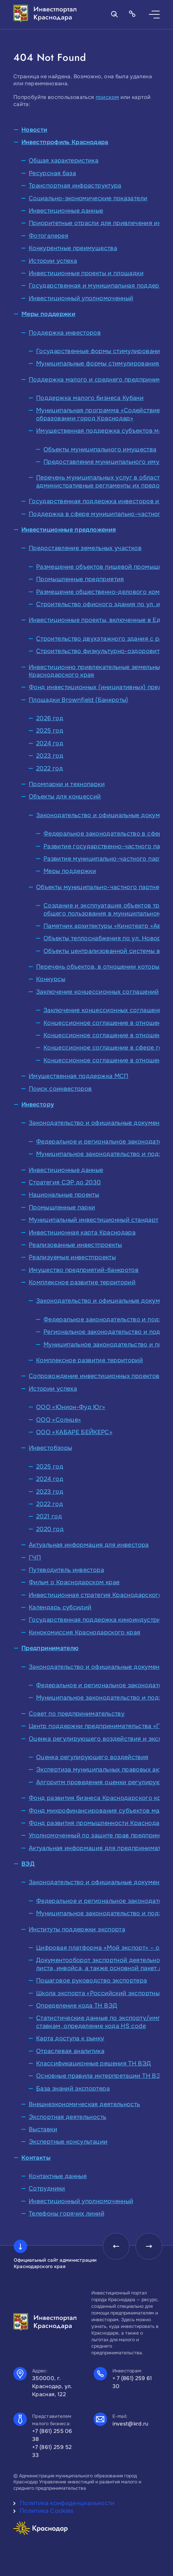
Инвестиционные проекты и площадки (86, 273)
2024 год (49, 743)
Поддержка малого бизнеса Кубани (90, 398)
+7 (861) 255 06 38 (52, 2435)
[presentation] (116, 2246)
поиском (107, 97)
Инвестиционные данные (66, 210)
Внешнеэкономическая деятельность (84, 2104)
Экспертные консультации (68, 2141)
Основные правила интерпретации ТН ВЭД (100, 2075)
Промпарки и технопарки (67, 784)
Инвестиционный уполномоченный (81, 298)
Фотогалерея (48, 235)
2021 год (49, 1516)
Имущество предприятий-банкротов (84, 1270)
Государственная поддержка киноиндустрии (97, 1619)
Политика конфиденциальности (67, 2503)
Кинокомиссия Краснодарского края (85, 1632)
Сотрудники (47, 2188)
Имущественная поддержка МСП (78, 1076)
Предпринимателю (50, 1648)
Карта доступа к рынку (70, 2038)
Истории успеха (53, 260)
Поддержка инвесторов (65, 332)
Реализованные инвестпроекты (75, 1245)
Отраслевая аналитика (70, 2051)
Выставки (43, 2129)
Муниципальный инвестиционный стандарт (93, 1219)
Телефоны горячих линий (66, 2213)
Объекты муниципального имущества (100, 449)
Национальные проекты (64, 1194)
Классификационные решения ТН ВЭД (93, 2063)
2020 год (50, 1529)
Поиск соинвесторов (60, 1088)
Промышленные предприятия (80, 579)
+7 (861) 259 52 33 (52, 2451)
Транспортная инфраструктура (75, 185)
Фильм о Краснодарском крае (74, 1582)
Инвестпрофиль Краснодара (64, 142)
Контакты (36, 2157)
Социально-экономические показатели (88, 198)
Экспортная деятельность (67, 2117)
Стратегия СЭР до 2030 (65, 1182)
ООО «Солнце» (58, 1419)
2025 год (49, 730)
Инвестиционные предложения (68, 529)
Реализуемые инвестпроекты (72, 1257)
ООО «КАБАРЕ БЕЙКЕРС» (74, 1432)
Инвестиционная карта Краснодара (82, 1232)
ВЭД (27, 1863)
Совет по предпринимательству (76, 1713)
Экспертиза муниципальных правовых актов (102, 1769)
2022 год (49, 768)
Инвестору (37, 1104)
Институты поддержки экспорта (77, 1929)
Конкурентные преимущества (73, 248)
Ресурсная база (52, 173)
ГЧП (35, 1557)
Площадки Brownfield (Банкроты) (78, 700)
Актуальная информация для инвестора (89, 1544)
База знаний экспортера (73, 2088)
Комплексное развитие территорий (82, 1282)
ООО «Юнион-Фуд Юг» (70, 1407)
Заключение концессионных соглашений (97, 991)
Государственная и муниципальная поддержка (100, 285)
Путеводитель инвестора (66, 1570)
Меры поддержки (48, 314)
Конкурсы (50, 979)
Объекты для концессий (65, 796)
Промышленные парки (62, 1207)
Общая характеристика (63, 160)
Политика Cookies (47, 2510)
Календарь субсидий (60, 1607)
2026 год (49, 718)
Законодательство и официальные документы (97, 1122)
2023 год (49, 755)
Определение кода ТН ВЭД (76, 2005)
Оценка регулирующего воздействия (92, 1757)
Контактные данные (58, 2176)
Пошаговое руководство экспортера (91, 1980)
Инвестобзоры (50, 1448)
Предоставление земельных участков (85, 548)
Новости (34, 129)
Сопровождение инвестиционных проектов (94, 1376)
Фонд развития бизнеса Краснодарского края (98, 1798)
